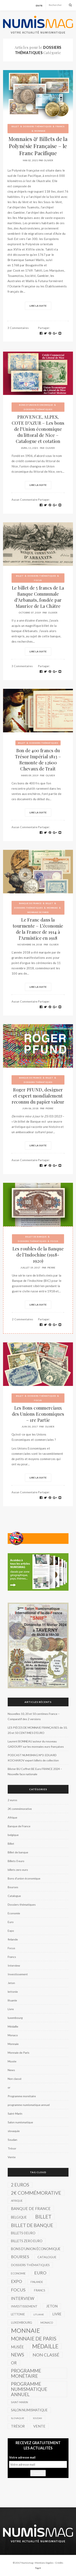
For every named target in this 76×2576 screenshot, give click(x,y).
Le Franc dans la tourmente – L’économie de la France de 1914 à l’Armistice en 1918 (38, 929)
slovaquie (14, 2131)
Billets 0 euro (16, 1861)
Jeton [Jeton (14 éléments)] (52, 2306)
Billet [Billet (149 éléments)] (43, 2216)
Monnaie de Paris (38, 912)
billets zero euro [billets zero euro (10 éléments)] (26, 2241)
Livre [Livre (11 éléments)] (56, 2314)
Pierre (50, 1108)
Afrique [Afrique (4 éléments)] (17, 2200)
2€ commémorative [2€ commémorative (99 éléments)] (36, 2193)
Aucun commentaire (24, 499)
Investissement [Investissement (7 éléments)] (24, 2306)
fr (41, 5)
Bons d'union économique (36, 405)
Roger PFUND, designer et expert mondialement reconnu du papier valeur (38, 1096)
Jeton (11, 1983)
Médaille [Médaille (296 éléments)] (45, 2346)
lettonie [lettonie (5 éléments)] (18, 2314)
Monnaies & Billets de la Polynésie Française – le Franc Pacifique (38, 146)
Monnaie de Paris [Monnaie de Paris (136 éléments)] (33, 2338)
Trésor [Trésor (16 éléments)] (18, 2426)
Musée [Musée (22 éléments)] (17, 2347)
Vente (12, 2157)
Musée (12, 2061)
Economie (14, 1913)
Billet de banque (36, 1236)
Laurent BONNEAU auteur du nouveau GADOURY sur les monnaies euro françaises (36, 1744)
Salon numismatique (20, 2122)
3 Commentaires (18, 328)
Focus (38, 580)
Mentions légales (44, 2562)
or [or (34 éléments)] (14, 2362)
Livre (11, 2009)
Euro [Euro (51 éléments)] (40, 2272)
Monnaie (40, 131)
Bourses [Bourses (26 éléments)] (20, 2256)
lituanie (12, 2000)
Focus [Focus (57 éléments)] (18, 2289)
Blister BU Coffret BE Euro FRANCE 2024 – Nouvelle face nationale (35, 1771)
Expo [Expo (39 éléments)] (16, 2281)
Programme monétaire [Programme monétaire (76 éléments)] (26, 2373)
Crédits (59, 2562)
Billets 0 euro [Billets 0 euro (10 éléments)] (23, 2233)
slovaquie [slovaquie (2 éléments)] (17, 2418)
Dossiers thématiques (37, 126)
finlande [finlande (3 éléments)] (37, 2282)
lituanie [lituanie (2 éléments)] (38, 2314)
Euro (11, 1922)
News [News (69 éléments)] (17, 2354)
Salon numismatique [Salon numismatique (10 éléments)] (29, 2410)
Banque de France (30, 903)
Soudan (12, 2139)
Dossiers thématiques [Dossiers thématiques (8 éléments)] (30, 2265)
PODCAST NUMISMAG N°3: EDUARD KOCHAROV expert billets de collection (33, 1757)
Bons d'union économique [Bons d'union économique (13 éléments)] (35, 2249)
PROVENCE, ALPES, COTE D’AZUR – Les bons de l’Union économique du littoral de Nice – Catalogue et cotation (38, 429)
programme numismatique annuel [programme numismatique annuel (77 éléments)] (29, 2389)
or (9, 2087)
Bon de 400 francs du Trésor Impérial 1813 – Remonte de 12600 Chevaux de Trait (38, 759)
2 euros (12, 1800)
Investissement (18, 1974)
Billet (15, 126)
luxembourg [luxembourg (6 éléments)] (21, 2322)
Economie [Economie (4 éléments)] (18, 2273)
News (11, 2070)
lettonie (13, 1991)
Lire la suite (38, 305)
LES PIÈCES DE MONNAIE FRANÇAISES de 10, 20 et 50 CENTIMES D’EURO (37, 1730)
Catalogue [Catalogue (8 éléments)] (46, 2257)
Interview (14, 1965)
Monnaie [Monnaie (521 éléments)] (25, 2330)
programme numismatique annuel (29, 2105)
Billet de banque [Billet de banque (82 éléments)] (32, 2225)
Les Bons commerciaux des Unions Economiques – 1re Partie (38, 1414)
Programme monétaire (22, 2096)
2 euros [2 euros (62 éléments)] (20, 2185)
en (37, 5)
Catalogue (14, 1896)
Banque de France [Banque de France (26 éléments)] (31, 2208)
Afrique (12, 1817)
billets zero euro (18, 1869)
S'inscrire (38, 2473)
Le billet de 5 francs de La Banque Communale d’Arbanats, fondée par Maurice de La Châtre (38, 597)
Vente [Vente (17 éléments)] (39, 2426)
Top (38, 2568)
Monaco (13, 2035)
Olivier (48, 160)
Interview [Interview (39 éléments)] (22, 2298)
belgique (13, 1835)
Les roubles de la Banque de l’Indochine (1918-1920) (38, 1255)
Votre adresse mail (22, 2457)
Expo (11, 1930)
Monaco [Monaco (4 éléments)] (47, 2322)
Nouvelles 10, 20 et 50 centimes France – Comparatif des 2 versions (34, 1716)
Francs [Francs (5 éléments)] (39, 2290)
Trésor (12, 2148)
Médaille (13, 2026)
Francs (60, 126)
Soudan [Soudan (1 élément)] (37, 2418)
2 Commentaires (22, 1319)
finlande (13, 1939)
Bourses (13, 1887)
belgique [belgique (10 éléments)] (19, 2217)
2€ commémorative (20, 1808)
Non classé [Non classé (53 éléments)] (46, 2354)
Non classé (14, 2078)
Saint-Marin (15, 2113)
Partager (44, 328)
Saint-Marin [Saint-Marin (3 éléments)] (19, 2402)
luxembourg (15, 2017)
